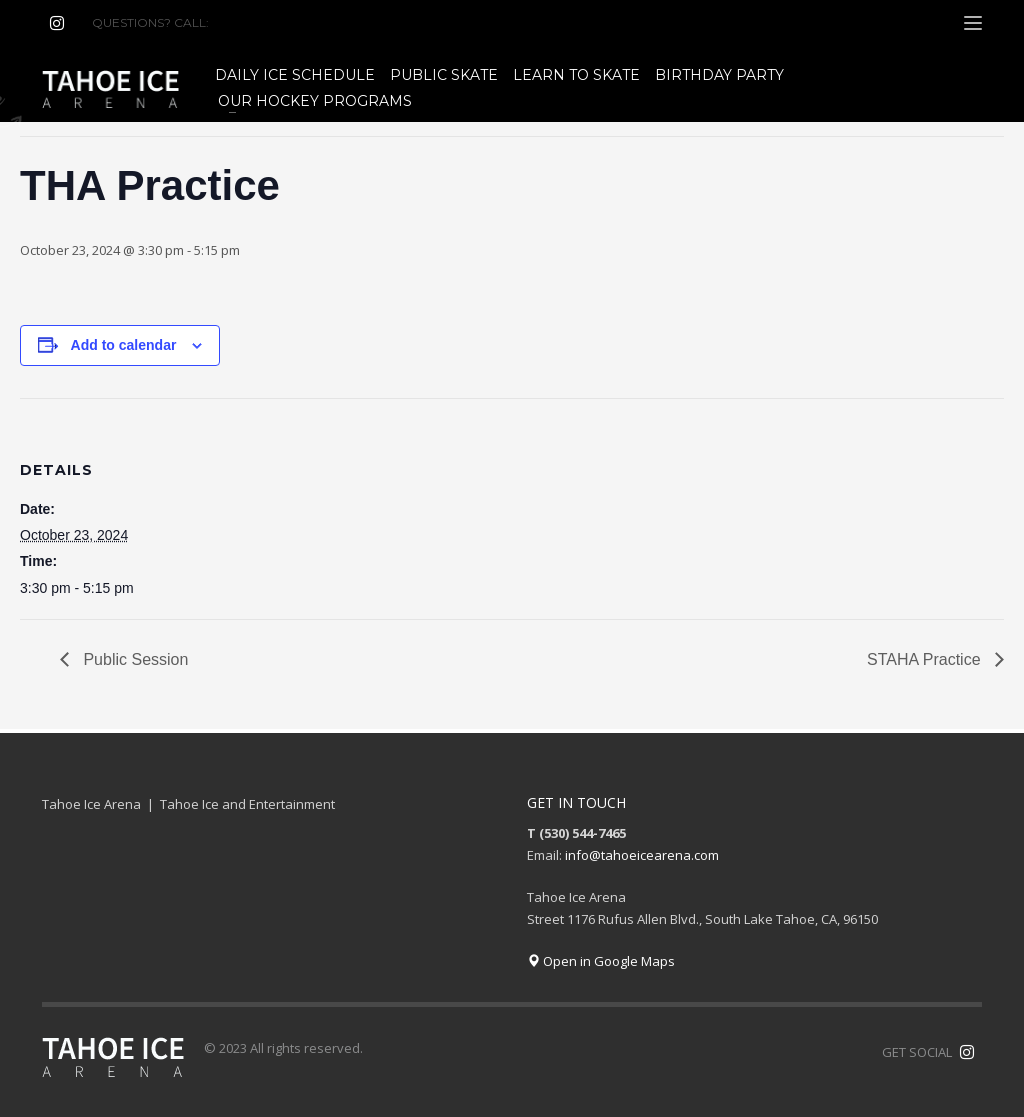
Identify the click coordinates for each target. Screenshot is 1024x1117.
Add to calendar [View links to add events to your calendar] (124, 345)
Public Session (133, 659)
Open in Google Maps (601, 961)
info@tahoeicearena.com (642, 855)
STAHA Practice (926, 659)
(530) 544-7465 (260, 22)
